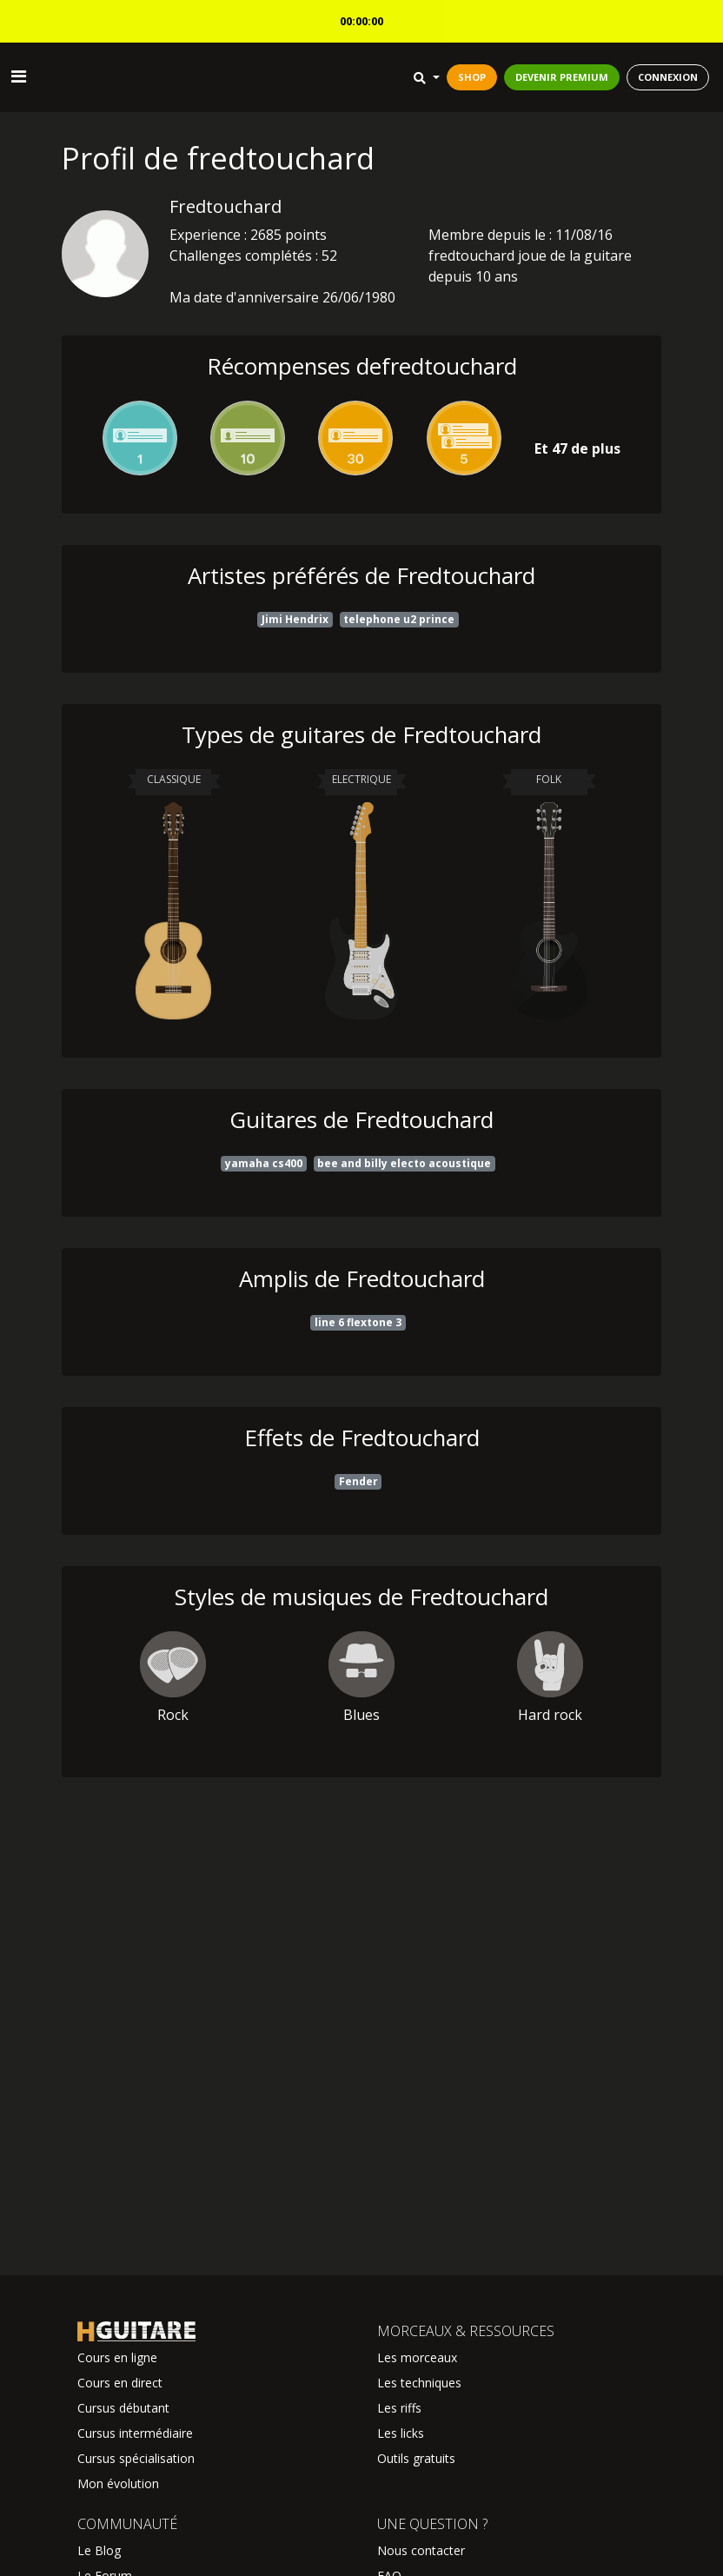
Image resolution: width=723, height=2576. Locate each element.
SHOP (472, 76)
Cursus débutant (123, 2408)
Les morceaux (417, 2357)
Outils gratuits (416, 2458)
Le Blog (99, 2550)
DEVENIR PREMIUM (561, 76)
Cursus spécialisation (136, 2458)
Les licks (400, 2433)
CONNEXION (668, 76)
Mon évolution (118, 2483)
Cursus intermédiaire (135, 2433)
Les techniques (419, 2382)
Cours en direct (120, 2382)
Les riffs (399, 2408)
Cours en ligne (117, 2357)
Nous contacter (421, 2550)
